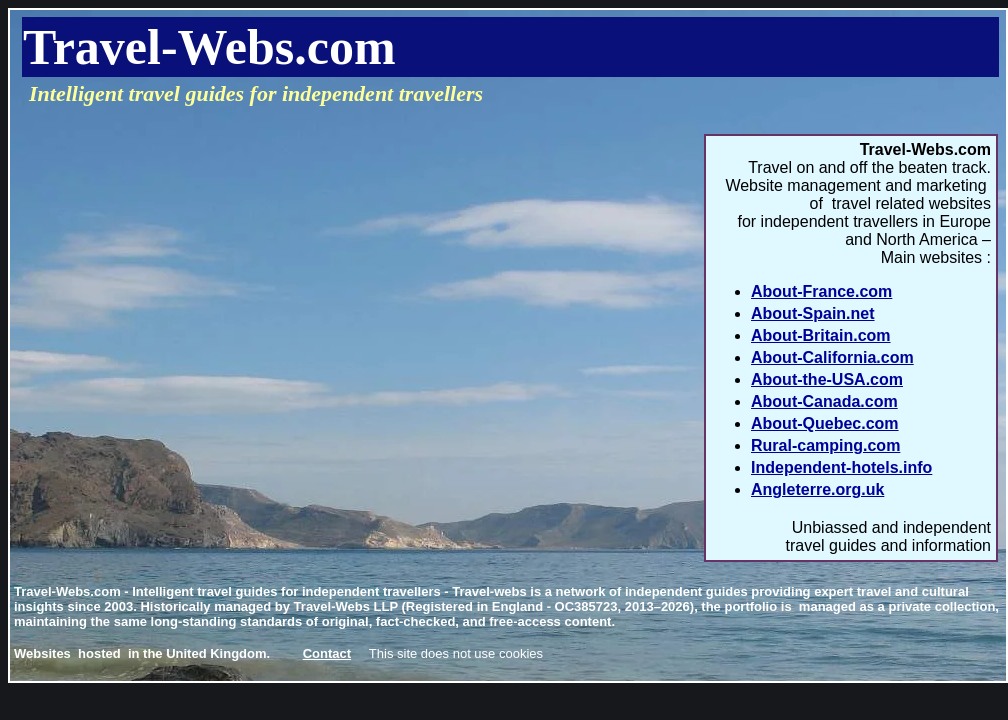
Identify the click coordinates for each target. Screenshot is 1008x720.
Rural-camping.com (825, 445)
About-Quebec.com (825, 423)
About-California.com (832, 357)
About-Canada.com (824, 401)
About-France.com (821, 291)
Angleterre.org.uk (817, 489)
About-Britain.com (821, 335)
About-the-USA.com (827, 379)
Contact (327, 653)
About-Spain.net (813, 313)
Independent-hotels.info (841, 467)
